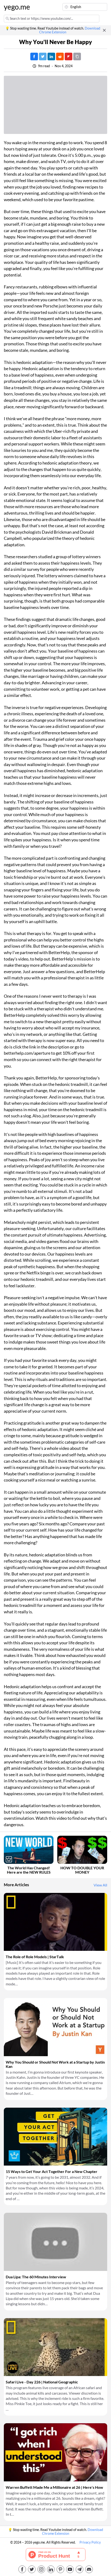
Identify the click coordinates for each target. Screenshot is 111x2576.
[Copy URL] (77, 56)
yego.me (15, 7)
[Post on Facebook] (34, 56)
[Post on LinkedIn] (51, 56)
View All (100, 1885)
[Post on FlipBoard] (68, 56)
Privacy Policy (90, 2542)
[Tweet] (43, 56)
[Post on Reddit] (60, 56)
